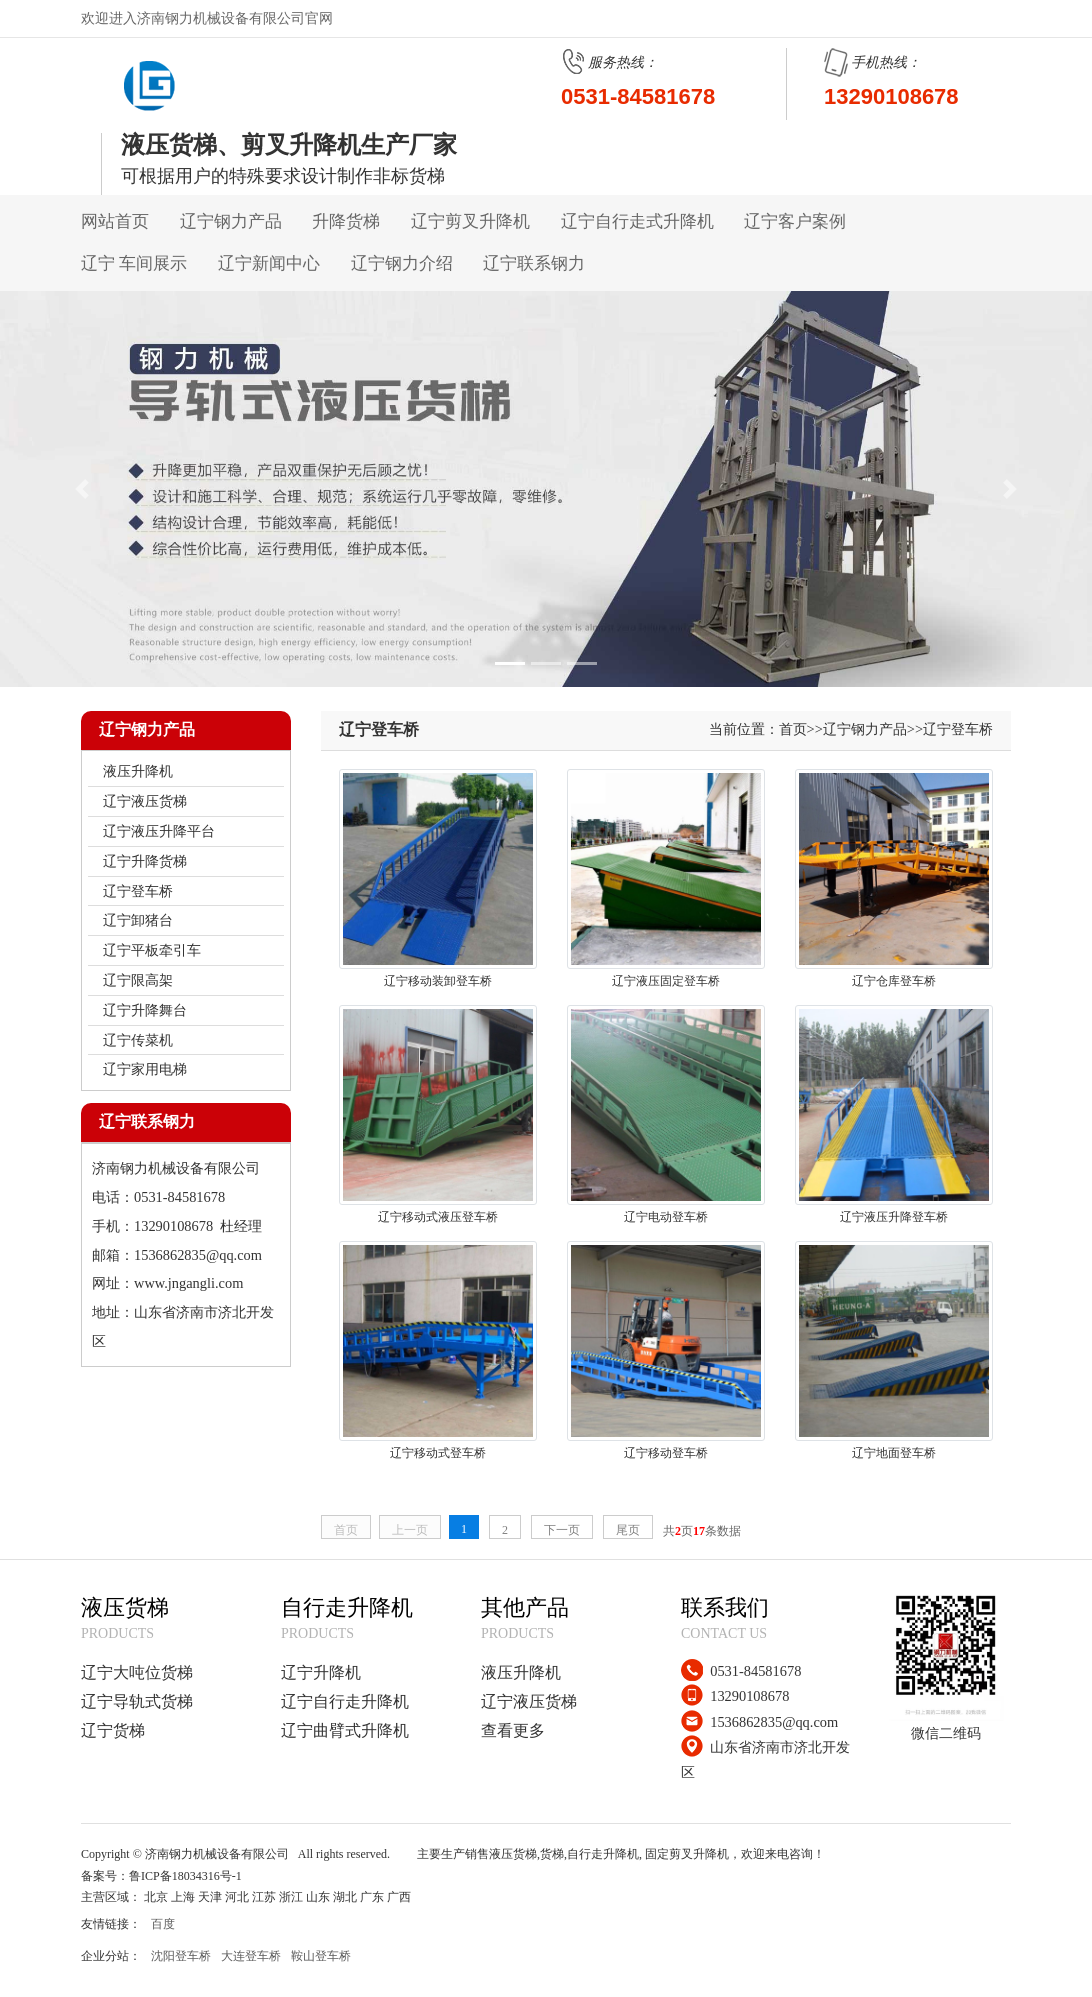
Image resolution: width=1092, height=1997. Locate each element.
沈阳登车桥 (181, 1956)
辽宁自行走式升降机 (637, 221)
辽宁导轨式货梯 (137, 1701)
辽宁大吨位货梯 (137, 1672)
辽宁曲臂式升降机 (345, 1730)
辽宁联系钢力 (534, 263)
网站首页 (115, 221)
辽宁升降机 (321, 1672)
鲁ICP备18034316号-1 (185, 1876)
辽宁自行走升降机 (345, 1701)
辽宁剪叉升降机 (470, 221)
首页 (793, 729)
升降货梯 (346, 221)
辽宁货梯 (113, 1730)
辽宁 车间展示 (134, 263)
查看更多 (513, 1730)
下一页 (562, 1530)
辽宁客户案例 (795, 221)
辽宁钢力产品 (231, 221)
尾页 (628, 1530)
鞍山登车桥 (321, 1956)
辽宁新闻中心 (269, 263)
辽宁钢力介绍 (402, 263)
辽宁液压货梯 (529, 1701)
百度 (163, 1924)
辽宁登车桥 (958, 729)
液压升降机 (521, 1672)
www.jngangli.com (188, 1283)
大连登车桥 (251, 1956)
